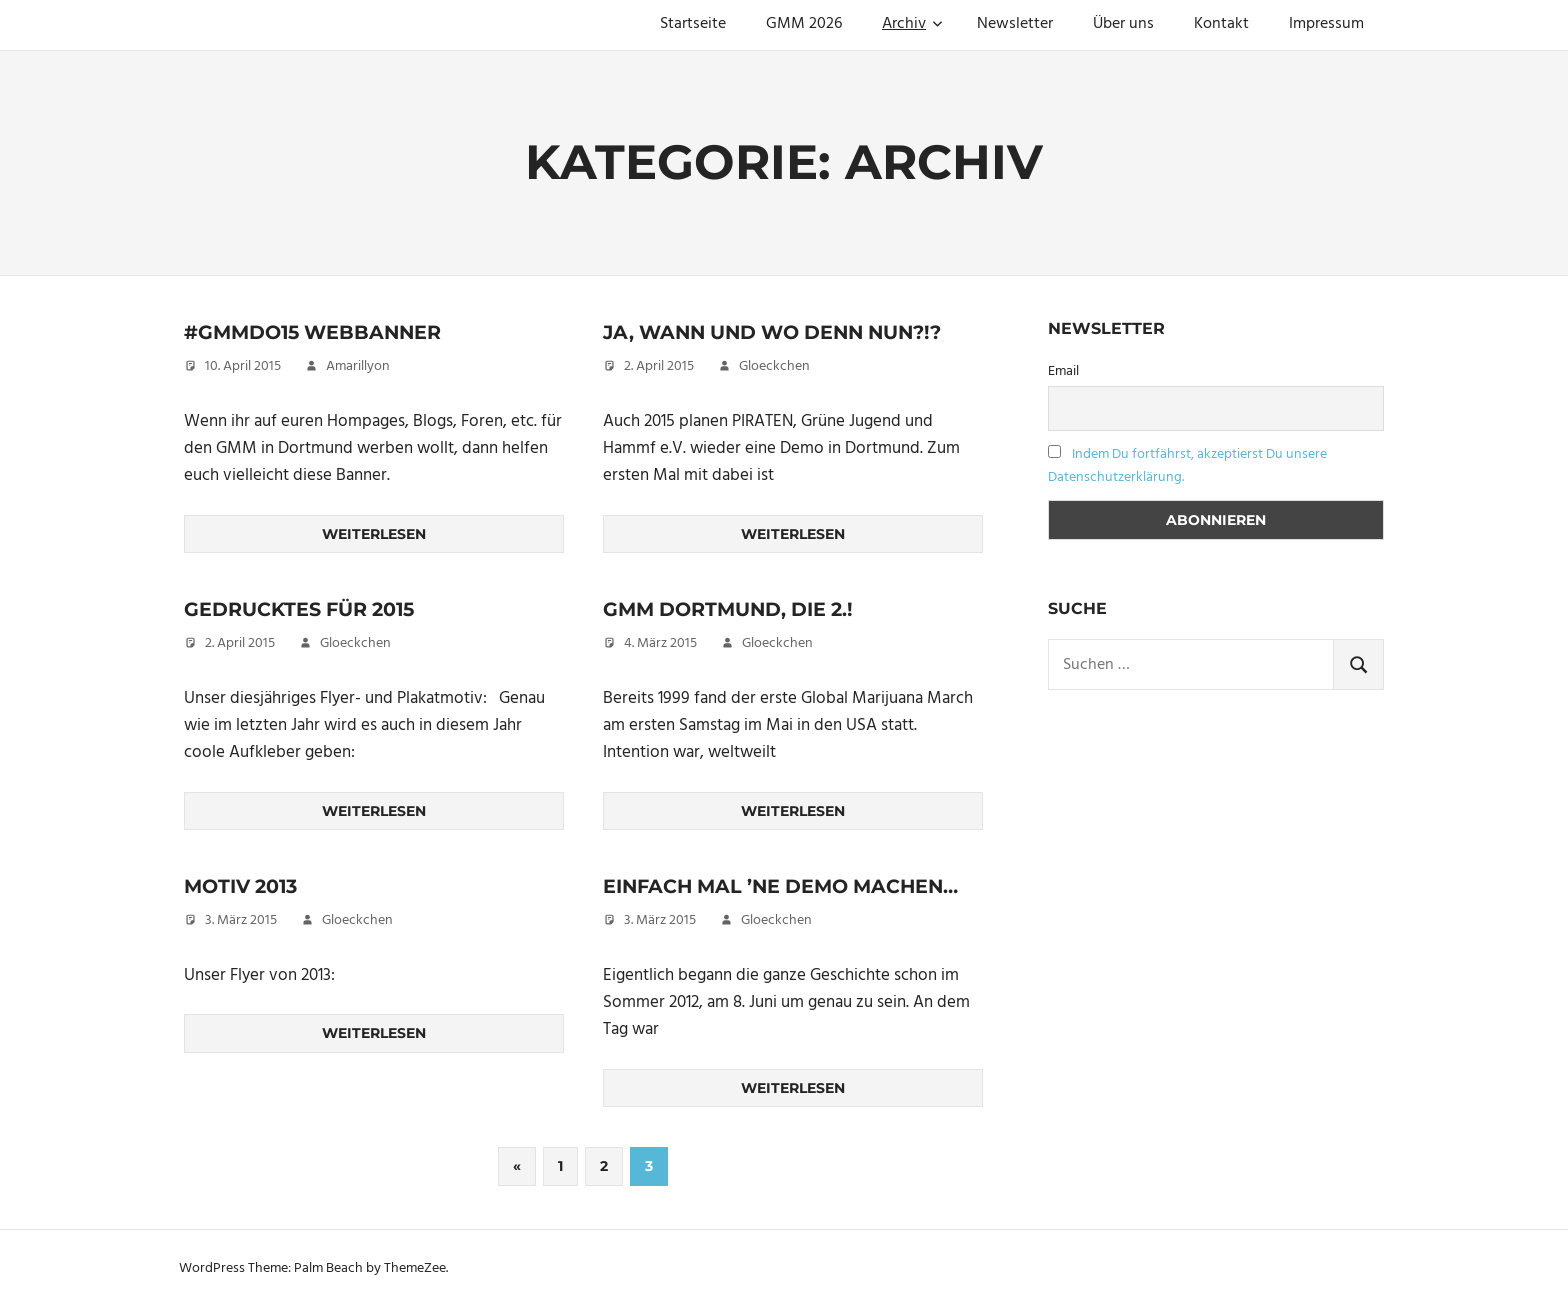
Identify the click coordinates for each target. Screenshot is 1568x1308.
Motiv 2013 (245, 886)
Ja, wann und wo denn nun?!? (783, 332)
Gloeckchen (774, 366)
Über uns (1123, 24)
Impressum (1326, 24)
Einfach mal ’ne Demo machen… (790, 886)
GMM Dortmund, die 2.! (735, 609)
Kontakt (1221, 24)
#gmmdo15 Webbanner (318, 332)
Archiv (912, 24)
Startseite (693, 24)
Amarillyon (358, 366)
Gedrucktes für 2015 (306, 609)
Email (1063, 371)
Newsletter (1015, 24)
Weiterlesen (374, 534)
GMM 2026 (804, 24)
